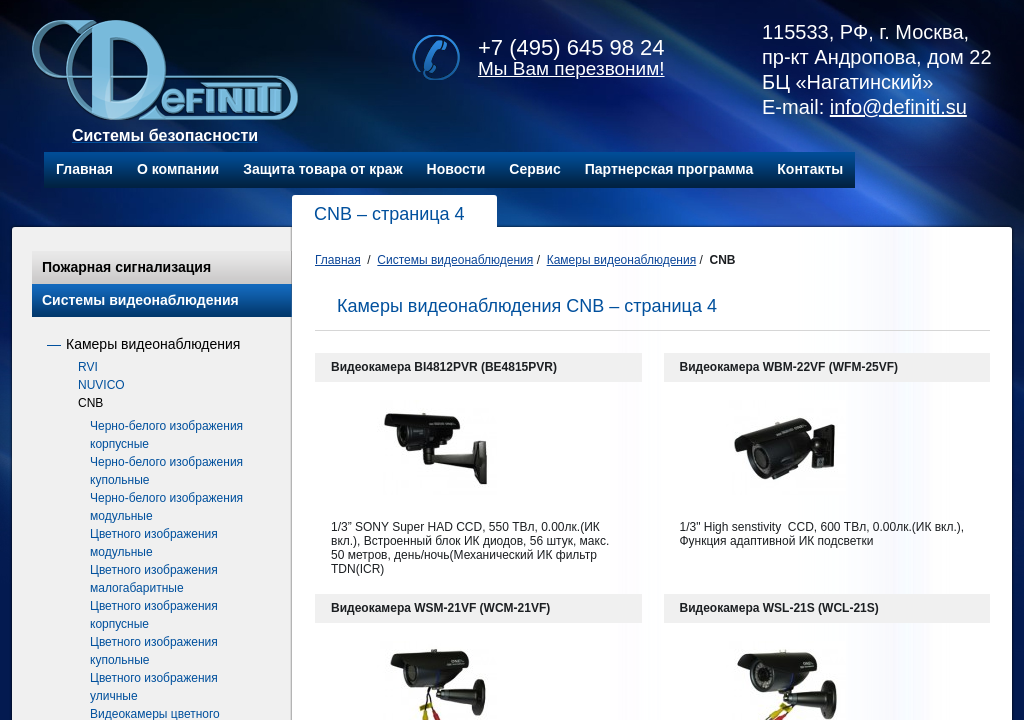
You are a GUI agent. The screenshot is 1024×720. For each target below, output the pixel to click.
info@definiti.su (898, 107)
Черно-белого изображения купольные (166, 471)
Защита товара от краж (322, 169)
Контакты (810, 169)
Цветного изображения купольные (154, 651)
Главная (84, 169)
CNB (90, 403)
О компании (178, 169)
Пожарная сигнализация (126, 267)
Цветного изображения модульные (154, 543)
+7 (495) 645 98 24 (571, 47)
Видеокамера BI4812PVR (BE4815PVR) (444, 367)
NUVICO (101, 385)
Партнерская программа (669, 169)
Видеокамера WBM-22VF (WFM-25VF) (789, 367)
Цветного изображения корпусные (154, 615)
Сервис (534, 169)
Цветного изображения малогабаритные (154, 579)
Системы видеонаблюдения (140, 300)
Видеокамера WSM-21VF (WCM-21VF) (440, 608)
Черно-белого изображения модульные (166, 507)
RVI (88, 367)
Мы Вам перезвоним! (571, 68)
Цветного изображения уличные (154, 687)
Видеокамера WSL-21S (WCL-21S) (779, 608)
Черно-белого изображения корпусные (166, 435)
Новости (456, 169)
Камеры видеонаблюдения (153, 344)
